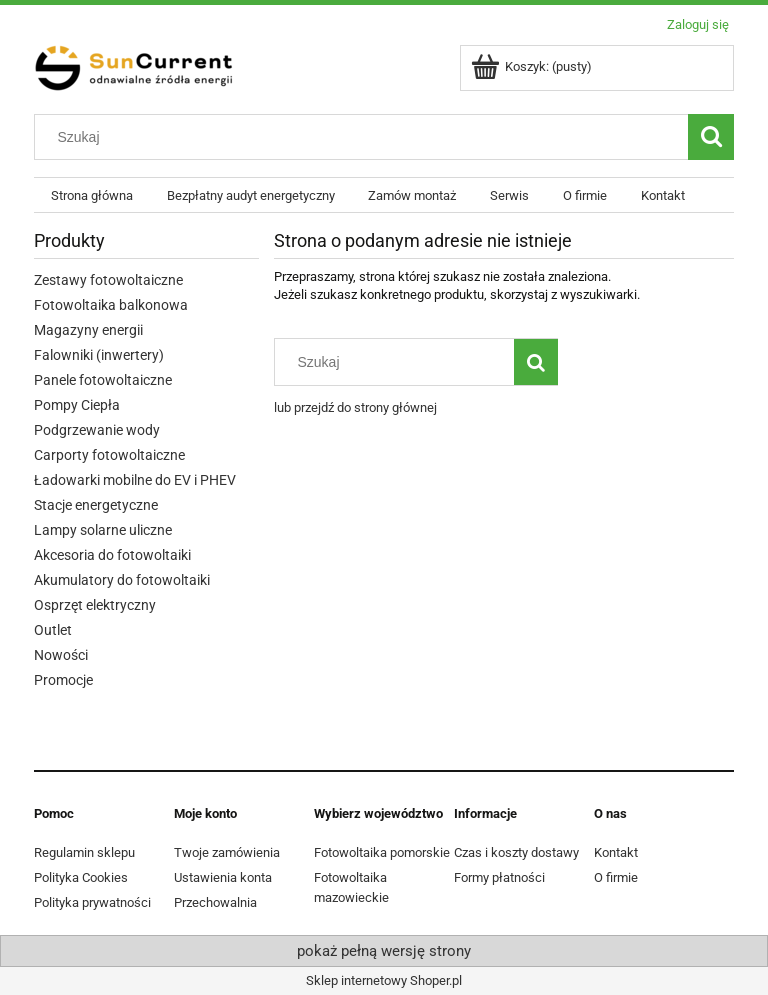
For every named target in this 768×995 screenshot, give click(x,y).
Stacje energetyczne (96, 505)
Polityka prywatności (92, 902)
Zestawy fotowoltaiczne (108, 280)
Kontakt (616, 852)
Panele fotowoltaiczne (103, 380)
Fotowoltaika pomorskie (382, 852)
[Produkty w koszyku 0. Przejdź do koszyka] (533, 66)
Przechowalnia (215, 902)
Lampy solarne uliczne (103, 530)
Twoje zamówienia (227, 852)
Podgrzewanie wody (97, 430)
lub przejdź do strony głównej (355, 407)
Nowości (61, 655)
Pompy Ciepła (77, 405)
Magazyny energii (88, 330)
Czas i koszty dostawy (516, 852)
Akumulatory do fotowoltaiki (122, 580)
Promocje (63, 680)
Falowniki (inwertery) (99, 355)
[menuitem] (92, 195)
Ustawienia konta (223, 877)
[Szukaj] (711, 137)
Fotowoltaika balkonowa (111, 305)
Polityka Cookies (81, 877)
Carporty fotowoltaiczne (109, 455)
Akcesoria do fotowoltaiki (112, 555)
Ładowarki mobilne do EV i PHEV (135, 480)
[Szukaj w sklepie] (366, 137)
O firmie (616, 877)
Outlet (53, 630)
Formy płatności (499, 877)
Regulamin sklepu (84, 852)
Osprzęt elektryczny (95, 605)
